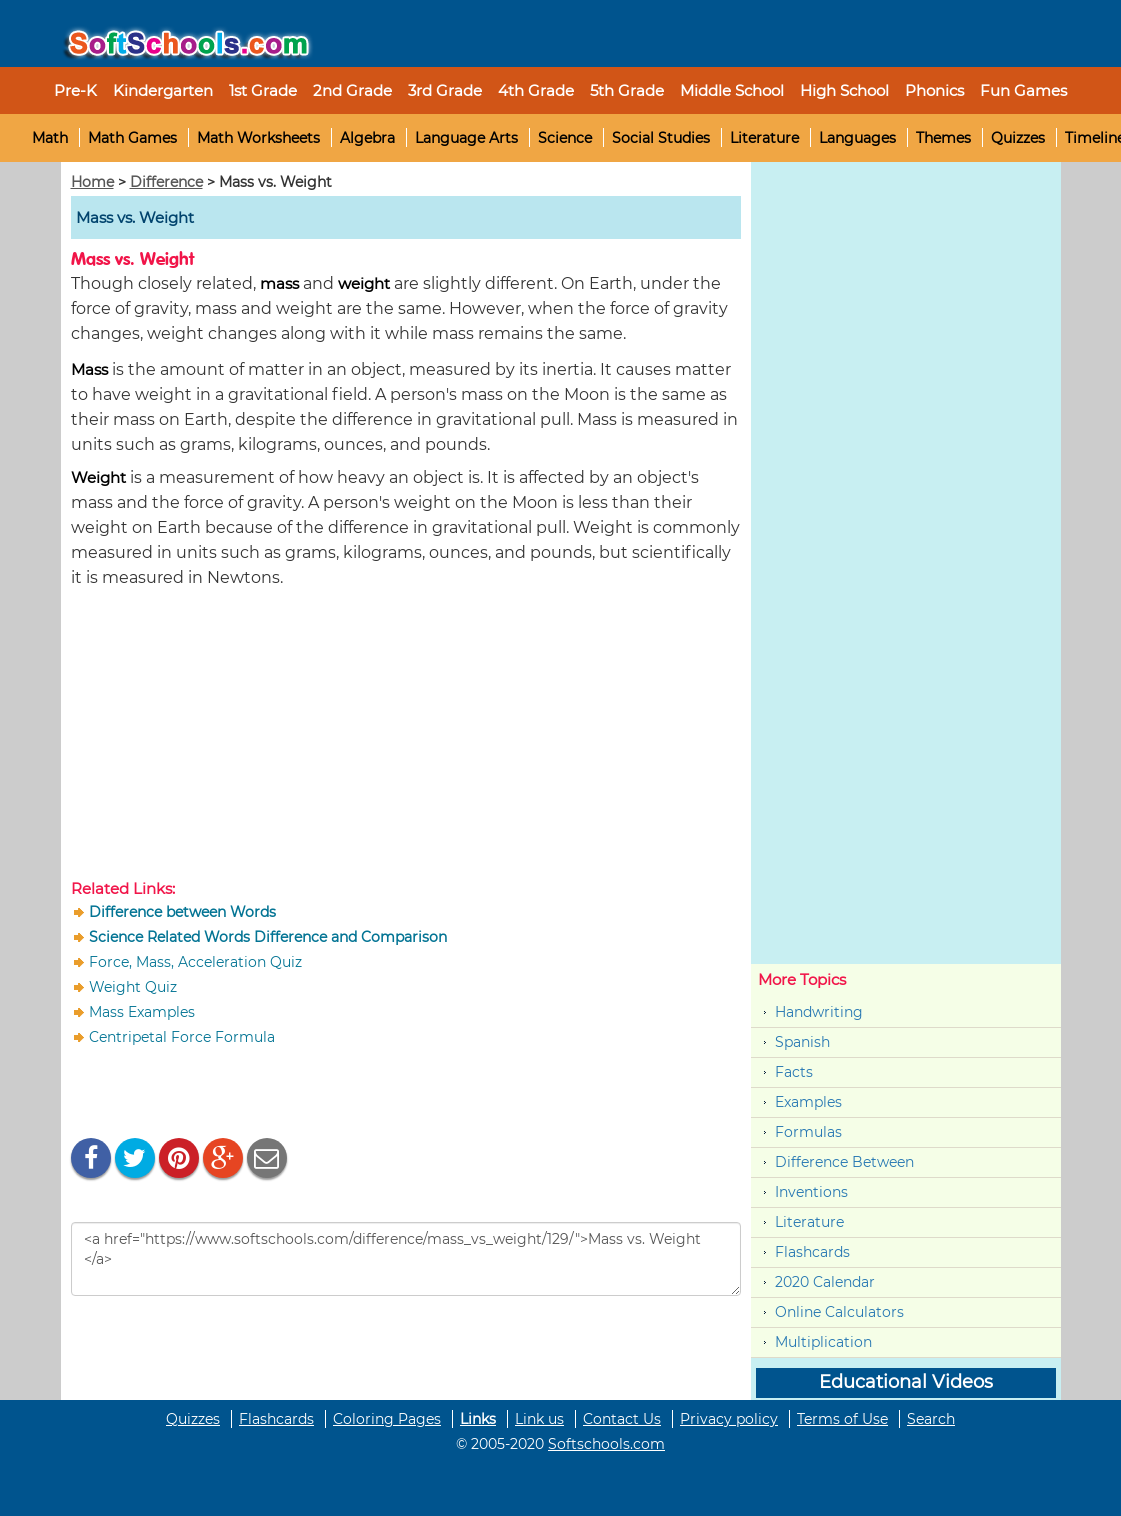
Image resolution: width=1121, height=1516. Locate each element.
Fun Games (1023, 90)
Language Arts (466, 138)
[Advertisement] (406, 738)
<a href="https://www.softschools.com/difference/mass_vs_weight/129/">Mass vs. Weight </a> (406, 1259)
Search (931, 1419)
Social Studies (661, 138)
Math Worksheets (258, 138)
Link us (539, 1419)
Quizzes (1018, 138)
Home (92, 182)
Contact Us (622, 1419)
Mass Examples (142, 1012)
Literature (764, 138)
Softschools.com (606, 1444)
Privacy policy (729, 1419)
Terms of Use (842, 1419)
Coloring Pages (387, 1419)
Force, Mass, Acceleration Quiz (195, 962)
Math (50, 138)
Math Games (132, 138)
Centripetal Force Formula (182, 1037)
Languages (857, 138)
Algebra (367, 138)
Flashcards (812, 1252)
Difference (166, 182)
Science (565, 138)
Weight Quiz (133, 987)
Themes (943, 138)
